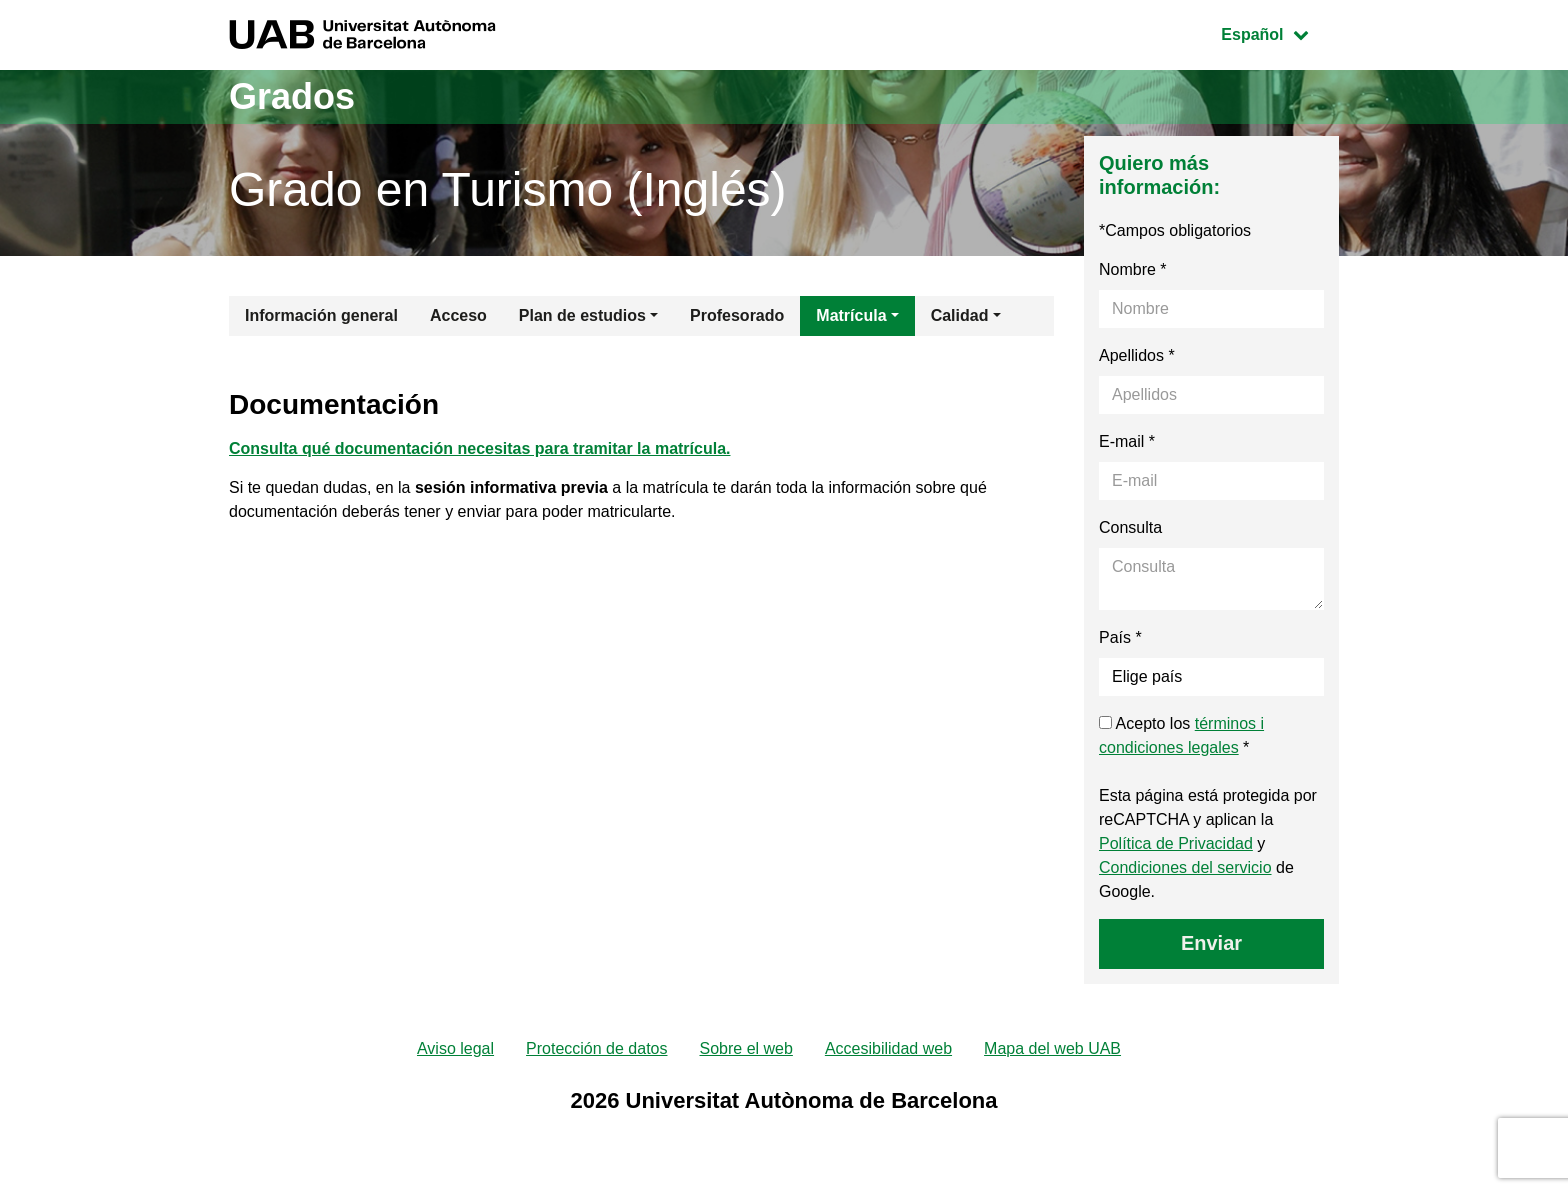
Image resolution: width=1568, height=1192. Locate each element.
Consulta (1130, 527)
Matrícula (851, 315)
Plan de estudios (582, 315)
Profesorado (737, 315)
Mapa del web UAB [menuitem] (1052, 1048)
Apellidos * (1137, 355)
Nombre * (1133, 269)
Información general (321, 315)
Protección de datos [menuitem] (596, 1048)
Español (1279, 32)
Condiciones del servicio (1185, 867)
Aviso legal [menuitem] (455, 1048)
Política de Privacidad (1176, 843)
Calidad (960, 315)
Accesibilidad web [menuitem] (888, 1048)
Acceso (458, 315)
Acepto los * (1181, 735)
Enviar (1211, 943)
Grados (292, 96)
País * (1120, 637)
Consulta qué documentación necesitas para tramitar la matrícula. (479, 448)
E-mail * (1127, 441)
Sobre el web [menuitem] (745, 1048)
